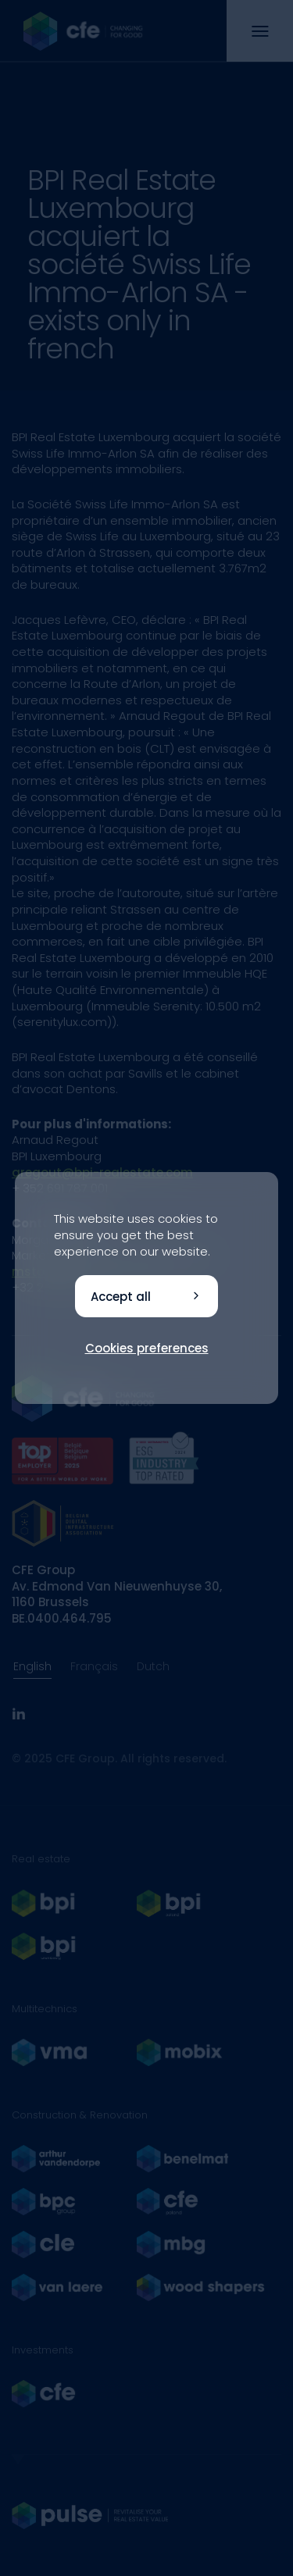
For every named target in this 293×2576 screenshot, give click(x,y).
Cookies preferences (147, 1348)
